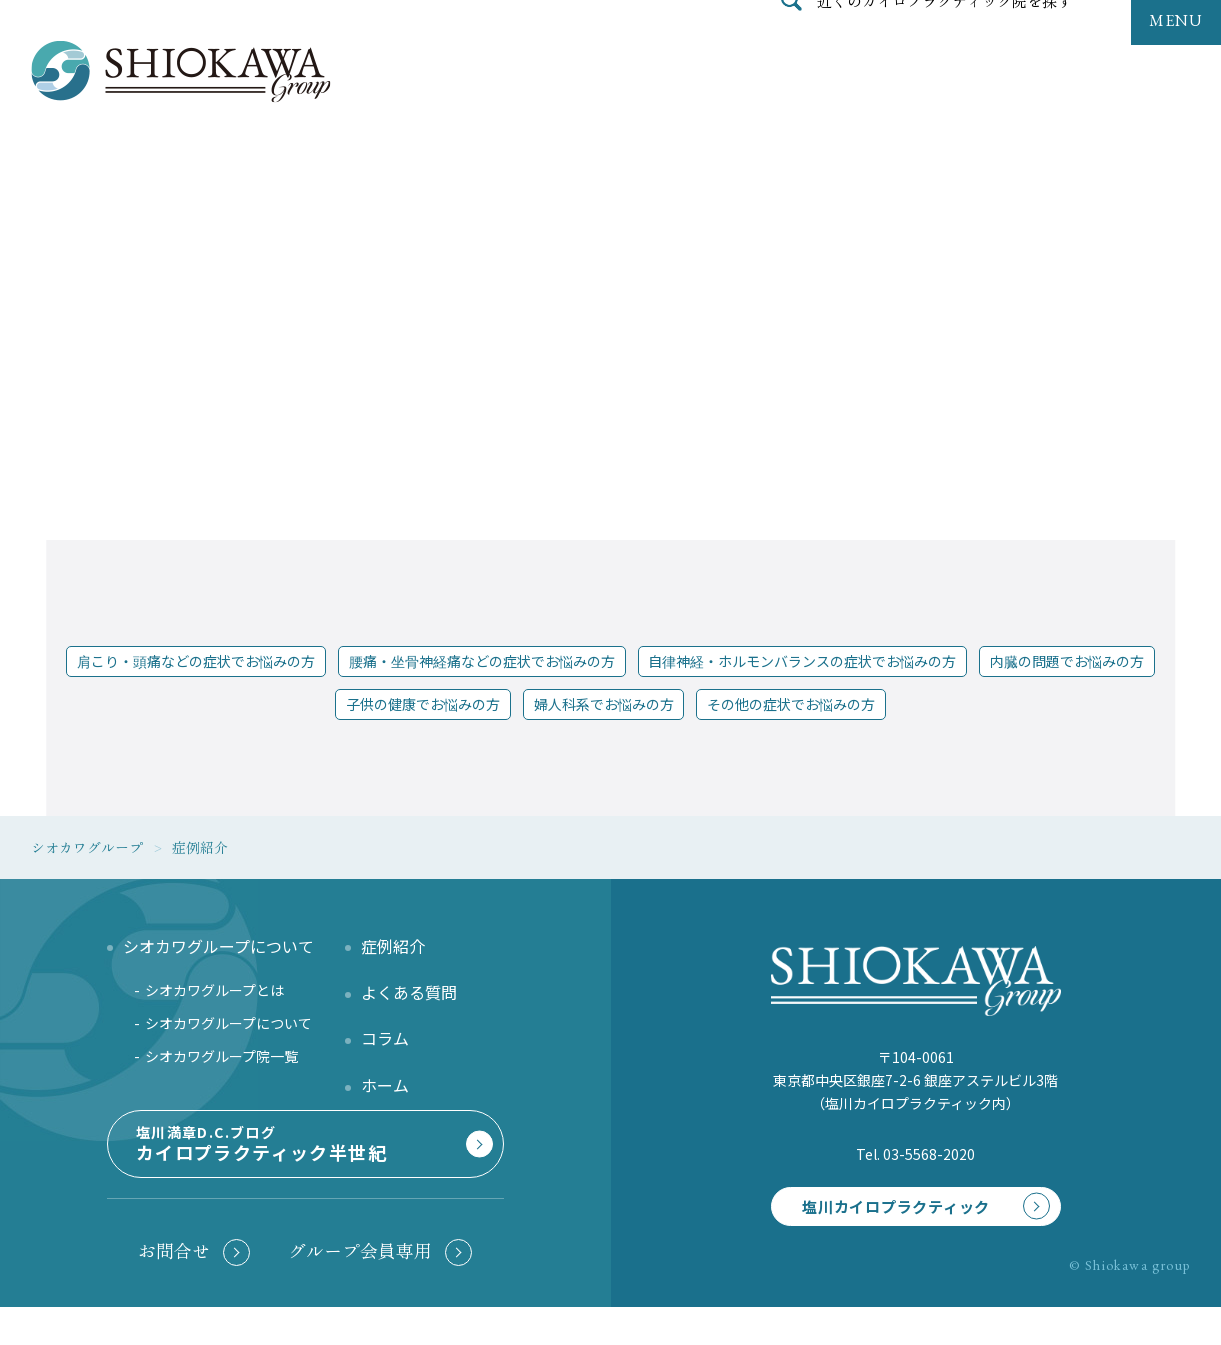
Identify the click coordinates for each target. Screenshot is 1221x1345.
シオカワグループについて (228, 1023)
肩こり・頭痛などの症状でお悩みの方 (196, 661)
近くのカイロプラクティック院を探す (945, 44)
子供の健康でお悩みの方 (423, 704)
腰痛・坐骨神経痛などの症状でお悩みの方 (482, 661)
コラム (385, 1038)
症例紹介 (393, 946)
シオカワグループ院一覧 (221, 1056)
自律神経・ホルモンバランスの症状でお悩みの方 (802, 661)
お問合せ (174, 1287)
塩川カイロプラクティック (882, 1209)
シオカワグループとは (214, 990)
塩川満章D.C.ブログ (302, 1171)
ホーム (385, 1085)
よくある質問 (409, 992)
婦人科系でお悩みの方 (604, 704)
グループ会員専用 (360, 1287)
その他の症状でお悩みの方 (791, 704)
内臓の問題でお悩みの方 (1067, 661)
